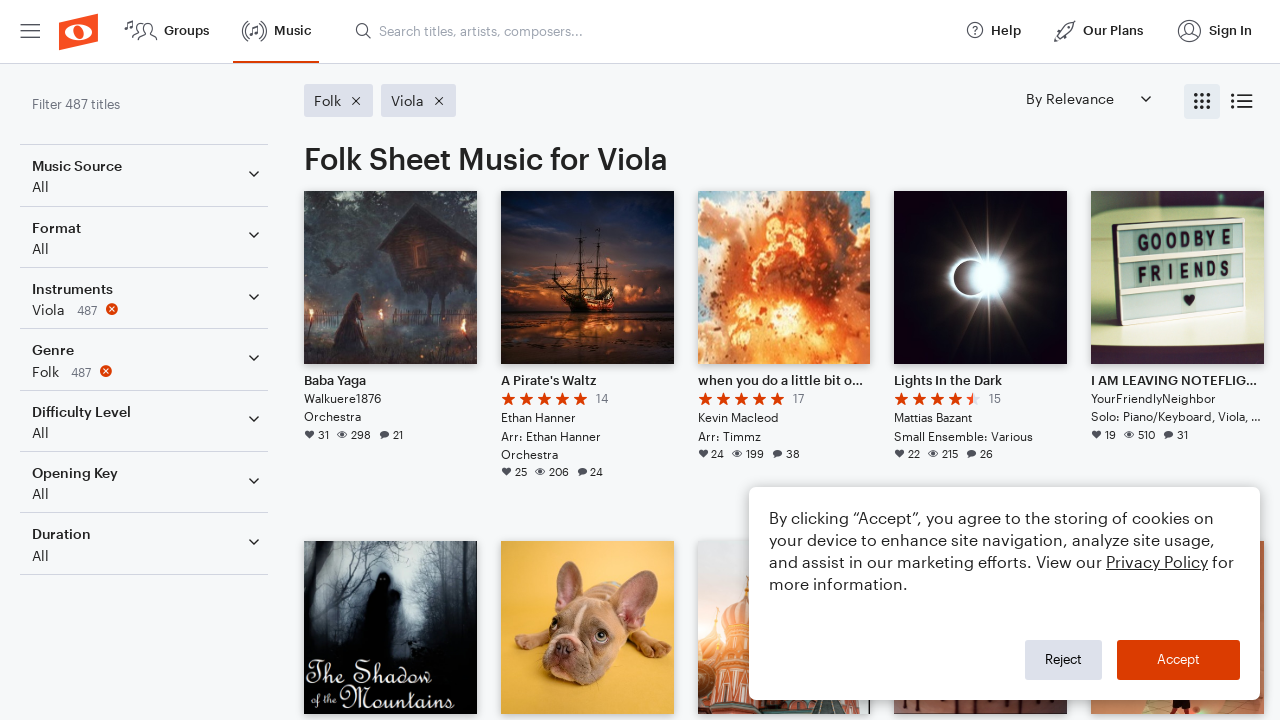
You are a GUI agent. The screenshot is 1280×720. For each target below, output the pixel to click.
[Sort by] (1088, 98)
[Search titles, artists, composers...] (651, 31)
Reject (1063, 659)
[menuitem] (30, 31)
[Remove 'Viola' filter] (148, 309)
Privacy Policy (1157, 561)
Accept (1178, 659)
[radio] (1202, 101)
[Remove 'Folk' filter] (148, 371)
